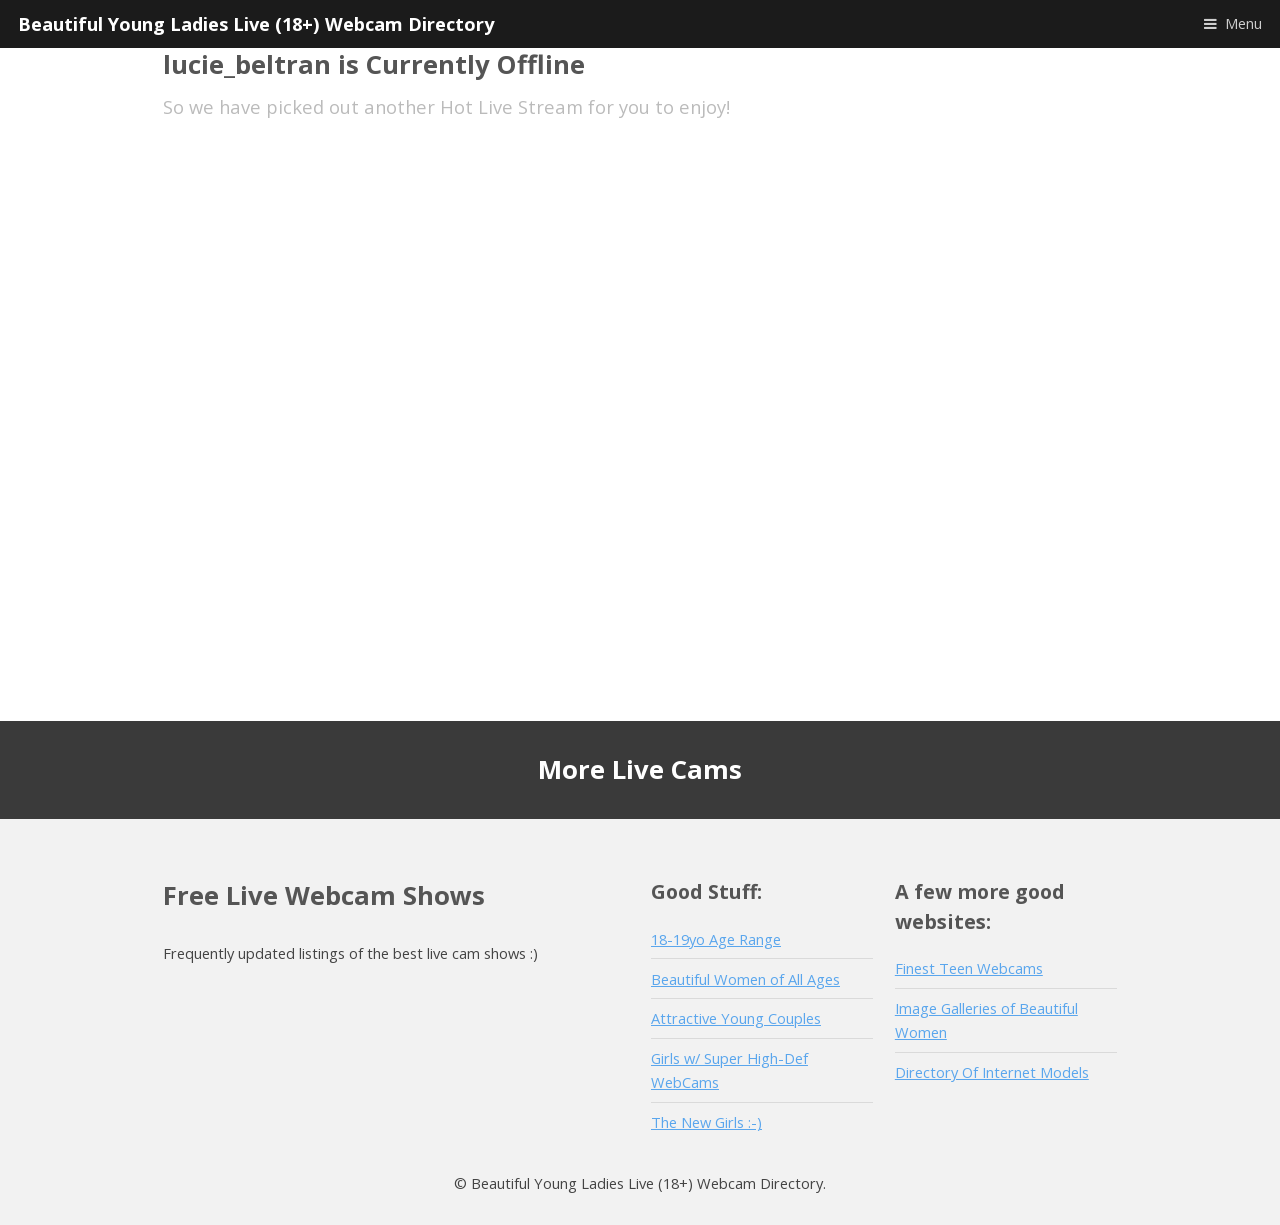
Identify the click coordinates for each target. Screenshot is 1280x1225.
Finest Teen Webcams (969, 968)
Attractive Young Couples (736, 1018)
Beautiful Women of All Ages (745, 979)
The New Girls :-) (706, 1122)
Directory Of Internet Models (992, 1072)
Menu (1243, 23)
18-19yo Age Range (716, 939)
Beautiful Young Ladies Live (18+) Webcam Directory (256, 23)
